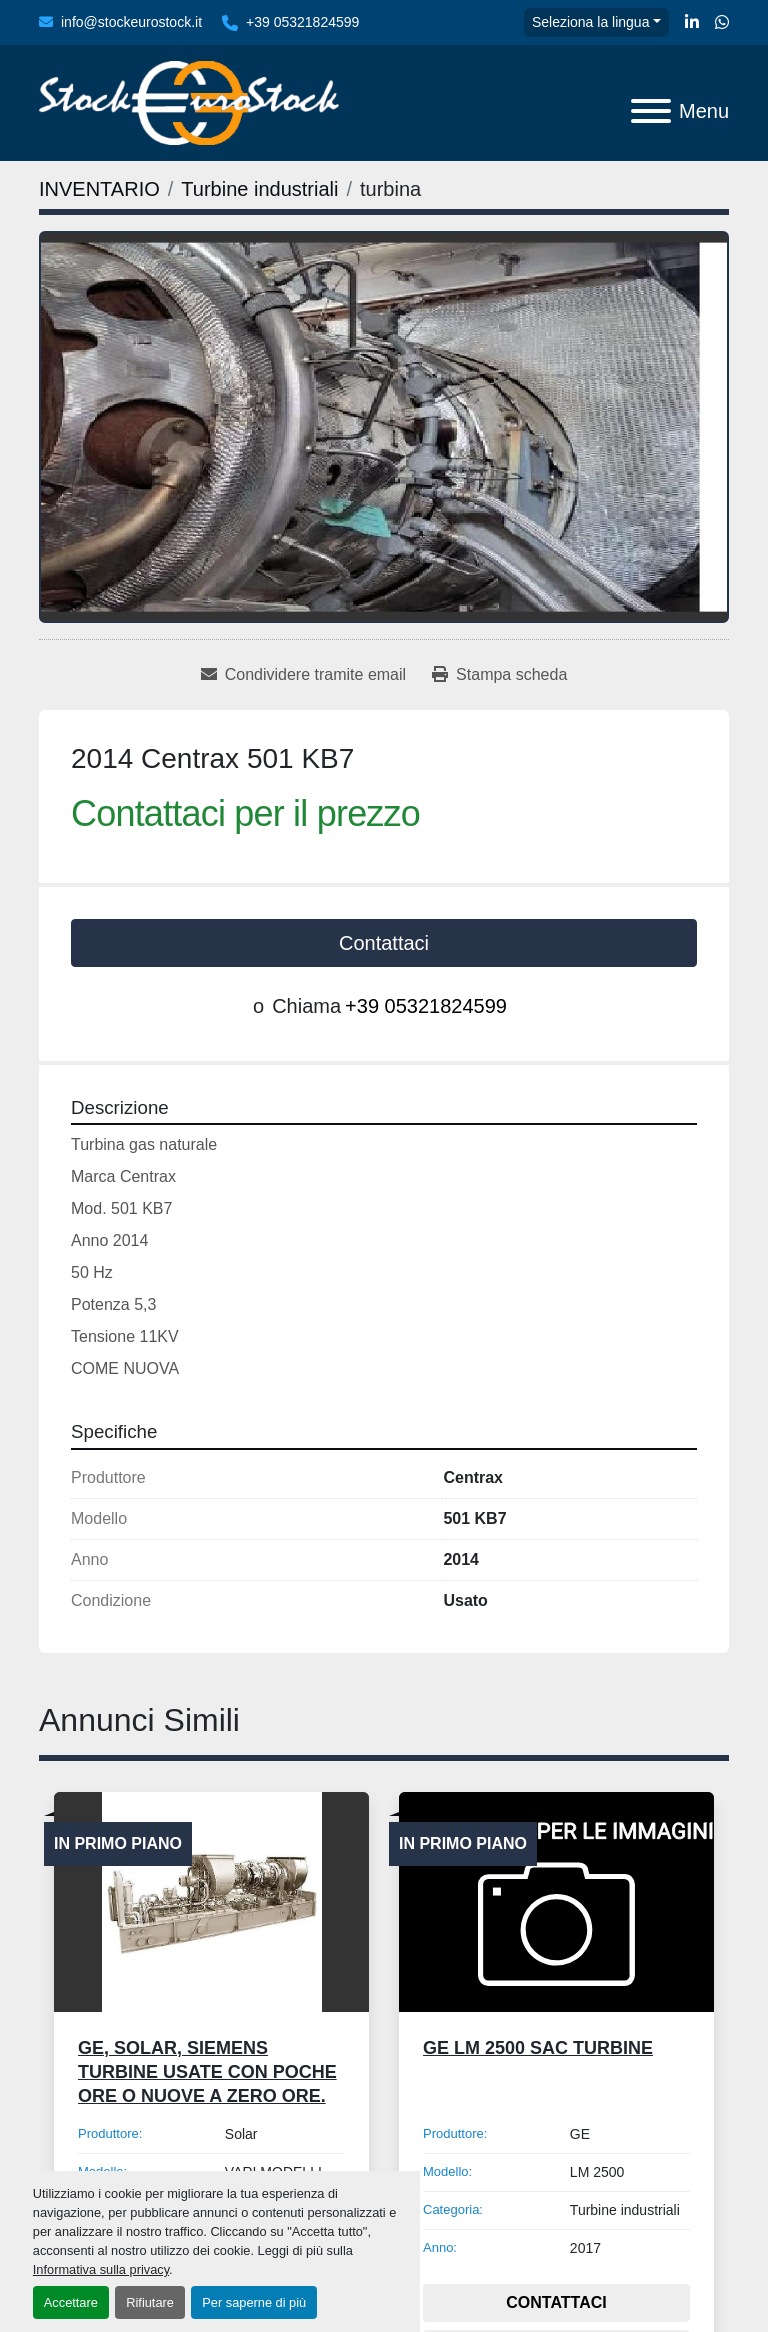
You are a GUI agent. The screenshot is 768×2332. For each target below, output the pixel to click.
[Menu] (651, 111)
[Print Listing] (499, 675)
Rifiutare (150, 2302)
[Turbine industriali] (259, 189)
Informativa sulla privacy (101, 2269)
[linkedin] (692, 23)
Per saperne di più (254, 2302)
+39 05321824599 (302, 22)
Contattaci (384, 943)
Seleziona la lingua (591, 22)
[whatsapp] (722, 23)
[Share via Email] (303, 675)
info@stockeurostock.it (131, 22)
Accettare (71, 2302)
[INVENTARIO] (99, 189)
